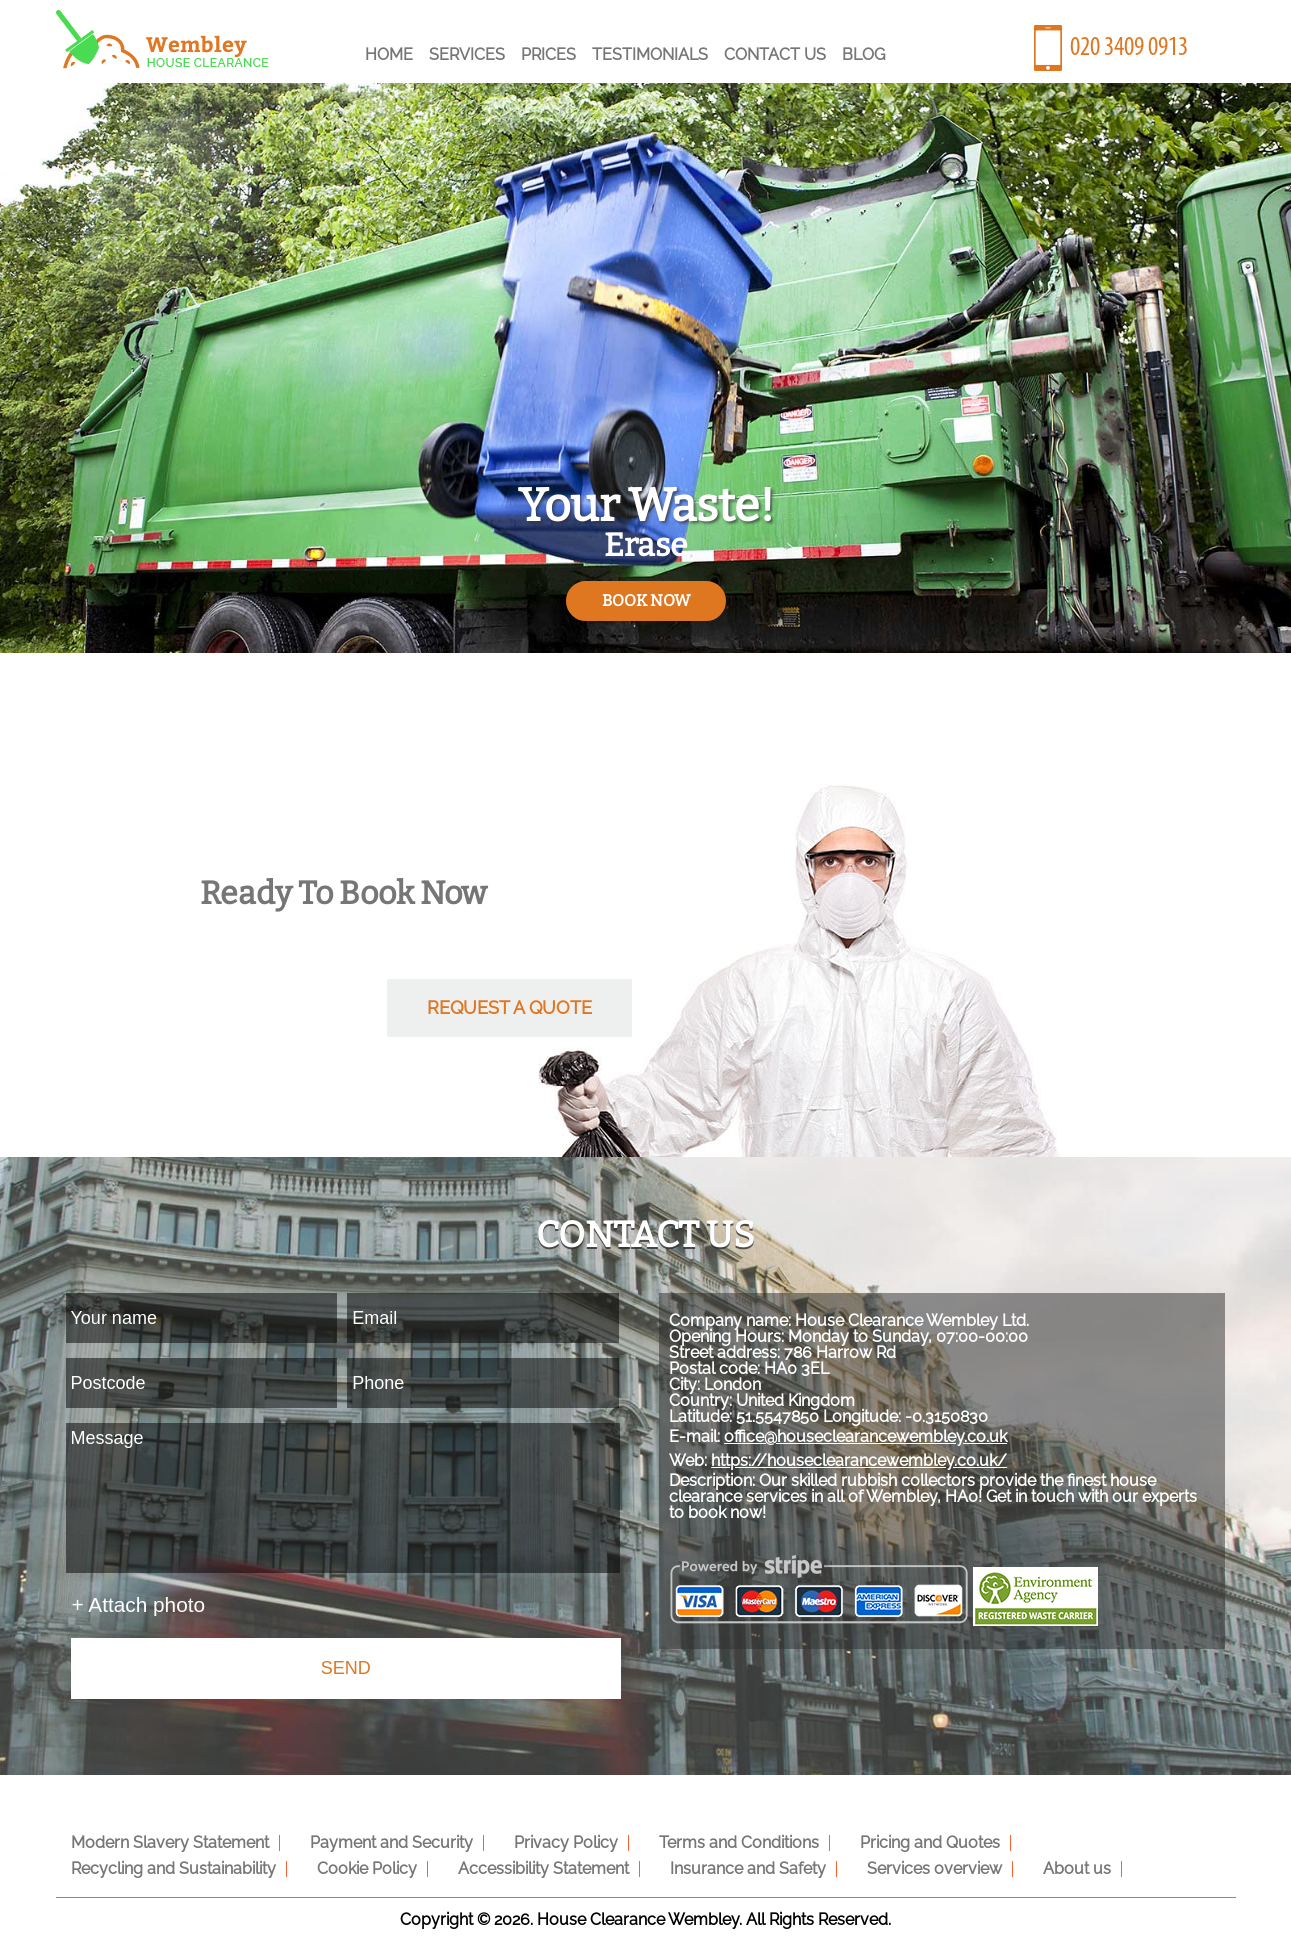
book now (646, 600)
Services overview (653, 1862)
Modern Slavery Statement (165, 1836)
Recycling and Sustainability (1088, 1836)
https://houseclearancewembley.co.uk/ (899, 1490)
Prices (548, 54)
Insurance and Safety (477, 1862)
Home (389, 54)
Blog (863, 54)
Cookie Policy (116, 1862)
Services (467, 54)
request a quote (509, 1007)
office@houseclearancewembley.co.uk (905, 1466)
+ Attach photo (139, 1604)
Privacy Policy (541, 1836)
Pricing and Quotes (885, 1836)
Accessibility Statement (282, 1862)
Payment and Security (376, 1836)
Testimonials (650, 54)
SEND (346, 1668)
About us (786, 1862)
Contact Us (775, 54)
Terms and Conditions (704, 1836)
